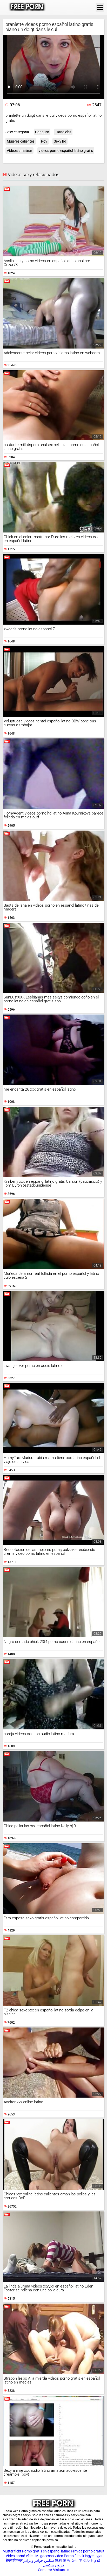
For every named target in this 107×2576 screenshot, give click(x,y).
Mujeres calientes (21, 141)
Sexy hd (60, 141)
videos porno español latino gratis (66, 151)
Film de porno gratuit (87, 2551)
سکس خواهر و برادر (38, 2560)
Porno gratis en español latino (46, 2551)
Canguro (42, 132)
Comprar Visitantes (53, 2570)
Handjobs (63, 132)
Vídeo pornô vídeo (20, 2556)
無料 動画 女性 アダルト (74, 2560)
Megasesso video (49, 2556)
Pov (44, 141)
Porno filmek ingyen (80, 2556)
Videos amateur (19, 151)
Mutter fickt (12, 2551)
